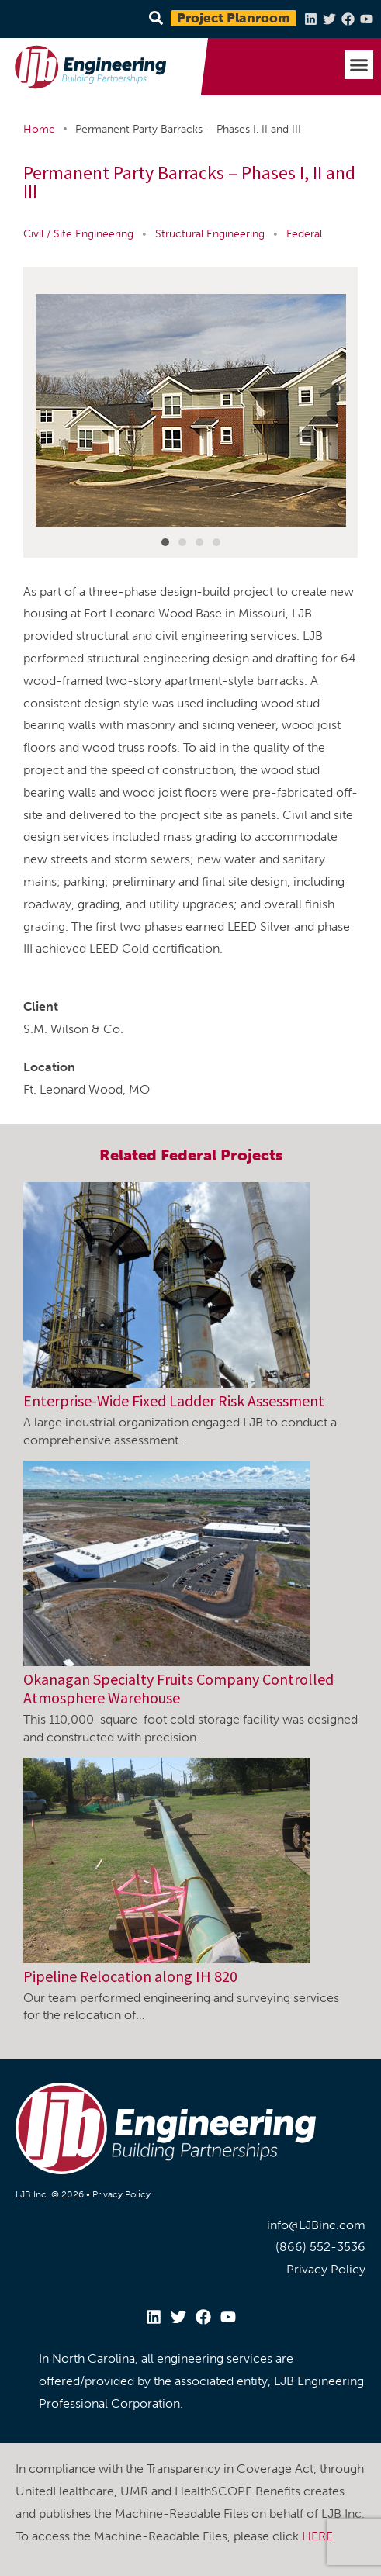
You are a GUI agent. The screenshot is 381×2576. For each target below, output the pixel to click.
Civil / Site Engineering (78, 233)
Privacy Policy (121, 2194)
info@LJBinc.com (316, 2225)
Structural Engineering (210, 233)
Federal (304, 233)
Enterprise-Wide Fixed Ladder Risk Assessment (173, 1400)
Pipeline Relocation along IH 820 (130, 1976)
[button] (359, 65)
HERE (317, 2536)
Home (39, 129)
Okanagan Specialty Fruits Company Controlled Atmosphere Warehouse (178, 1688)
